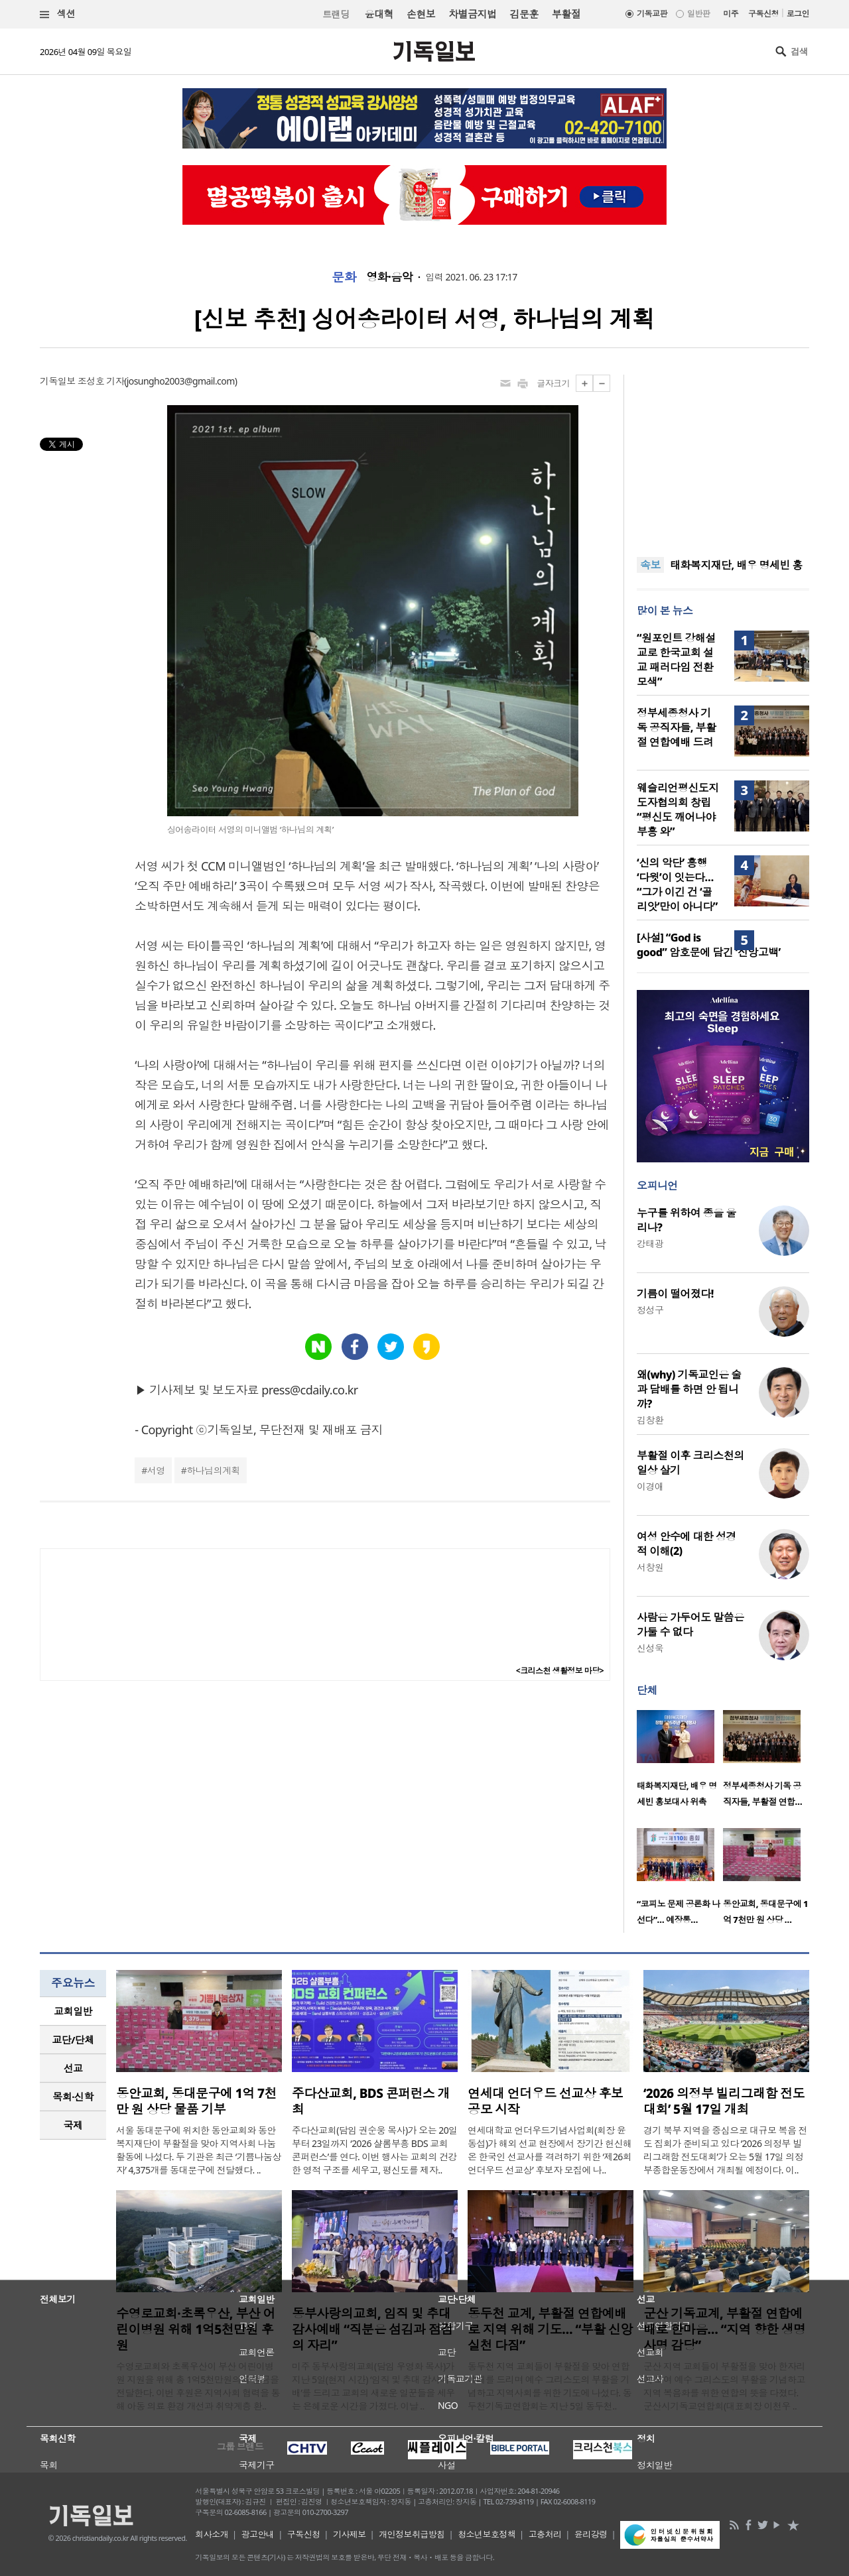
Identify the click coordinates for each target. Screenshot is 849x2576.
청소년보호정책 (486, 2534)
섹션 (58, 14)
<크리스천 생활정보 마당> (560, 1670)
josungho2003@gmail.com (181, 381)
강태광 (650, 1243)
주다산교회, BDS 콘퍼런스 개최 (371, 2101)
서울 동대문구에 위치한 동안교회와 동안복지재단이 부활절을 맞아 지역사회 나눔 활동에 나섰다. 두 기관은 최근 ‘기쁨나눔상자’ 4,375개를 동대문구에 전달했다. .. (198, 2150)
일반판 (698, 13)
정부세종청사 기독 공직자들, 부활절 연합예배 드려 (676, 727)
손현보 (421, 14)
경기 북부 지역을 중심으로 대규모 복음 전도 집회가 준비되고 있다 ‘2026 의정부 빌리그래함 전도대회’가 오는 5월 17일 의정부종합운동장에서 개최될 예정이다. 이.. (725, 2150)
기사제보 (349, 2534)
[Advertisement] (723, 457)
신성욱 (650, 1648)
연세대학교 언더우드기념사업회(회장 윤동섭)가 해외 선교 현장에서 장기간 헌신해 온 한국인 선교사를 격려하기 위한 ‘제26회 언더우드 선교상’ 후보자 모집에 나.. (550, 2150)
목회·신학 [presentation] (72, 2096)
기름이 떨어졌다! (675, 1293)
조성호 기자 (101, 381)
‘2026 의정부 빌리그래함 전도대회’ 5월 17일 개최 (724, 2101)
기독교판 (652, 13)
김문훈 (523, 14)
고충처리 (545, 2534)
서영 (156, 1470)
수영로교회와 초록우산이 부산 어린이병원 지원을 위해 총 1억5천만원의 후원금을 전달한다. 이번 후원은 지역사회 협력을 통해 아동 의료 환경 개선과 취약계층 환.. (198, 2386)
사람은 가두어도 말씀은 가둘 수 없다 (690, 1624)
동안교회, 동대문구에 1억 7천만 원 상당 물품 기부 (196, 2101)
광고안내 (258, 2534)
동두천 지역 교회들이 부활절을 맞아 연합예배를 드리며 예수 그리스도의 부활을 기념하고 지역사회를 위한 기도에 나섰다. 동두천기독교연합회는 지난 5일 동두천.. (549, 2386)
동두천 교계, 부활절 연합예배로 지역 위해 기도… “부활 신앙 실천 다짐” (550, 2329)
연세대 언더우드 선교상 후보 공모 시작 (545, 2101)
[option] (680, 1762)
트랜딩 (335, 14)
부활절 (566, 14)
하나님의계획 (213, 1470)
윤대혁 (379, 14)
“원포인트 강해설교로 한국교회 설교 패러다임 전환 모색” (676, 660)
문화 (344, 277)
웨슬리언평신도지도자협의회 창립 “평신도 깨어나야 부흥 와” (678, 809)
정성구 (650, 1310)
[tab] (73, 2011)
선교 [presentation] (73, 2068)
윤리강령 (591, 2534)
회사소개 (211, 2534)
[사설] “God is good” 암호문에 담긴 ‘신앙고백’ (709, 944)
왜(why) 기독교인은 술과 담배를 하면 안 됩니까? (689, 1389)
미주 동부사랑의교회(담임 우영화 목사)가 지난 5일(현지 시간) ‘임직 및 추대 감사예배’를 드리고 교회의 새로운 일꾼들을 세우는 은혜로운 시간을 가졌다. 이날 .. (373, 2386)
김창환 (650, 1420)
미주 (730, 13)
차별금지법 (472, 14)
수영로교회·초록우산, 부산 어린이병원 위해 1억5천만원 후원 (195, 2329)
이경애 (650, 1486)
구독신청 (763, 13)
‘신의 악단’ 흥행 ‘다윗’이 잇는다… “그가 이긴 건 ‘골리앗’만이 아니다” (677, 884)
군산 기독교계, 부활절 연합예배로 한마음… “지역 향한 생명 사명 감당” (724, 2329)
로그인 (798, 13)
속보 (650, 565)
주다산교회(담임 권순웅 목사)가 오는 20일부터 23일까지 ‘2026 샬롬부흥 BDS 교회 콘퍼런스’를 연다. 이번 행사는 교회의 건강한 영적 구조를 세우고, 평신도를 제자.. (375, 2150)
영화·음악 (389, 277)
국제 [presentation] (73, 2125)
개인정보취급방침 (412, 2534)
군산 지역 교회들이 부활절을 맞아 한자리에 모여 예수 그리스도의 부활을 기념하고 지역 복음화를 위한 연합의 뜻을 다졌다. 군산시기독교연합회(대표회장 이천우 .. (724, 2386)
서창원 (650, 1567)
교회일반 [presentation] (73, 2011)
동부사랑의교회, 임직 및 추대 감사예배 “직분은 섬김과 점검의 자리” (372, 2329)
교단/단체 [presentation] (73, 2039)
